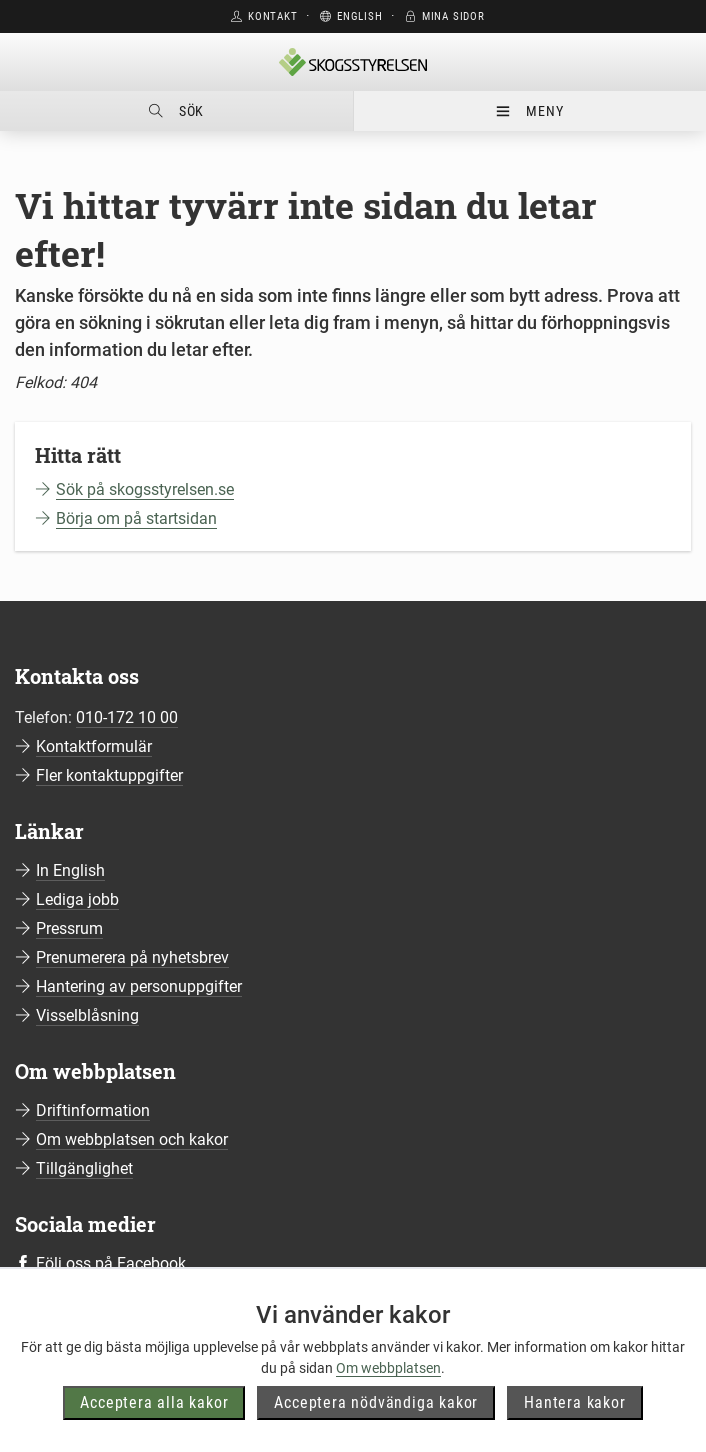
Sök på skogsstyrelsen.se (145, 489)
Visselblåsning (87, 1015)
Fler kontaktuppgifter (109, 775)
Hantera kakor (574, 1402)
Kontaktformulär (94, 746)
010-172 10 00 (127, 717)
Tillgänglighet (84, 1168)
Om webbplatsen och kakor (132, 1139)
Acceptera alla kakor (154, 1402)
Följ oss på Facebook (111, 1263)
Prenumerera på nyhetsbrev (132, 957)
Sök (176, 111)
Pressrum (69, 928)
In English (70, 870)
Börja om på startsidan (136, 518)
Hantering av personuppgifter (139, 986)
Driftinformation (93, 1110)
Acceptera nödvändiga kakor (376, 1402)
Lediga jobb (77, 899)
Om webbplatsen (388, 1368)
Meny (529, 111)
